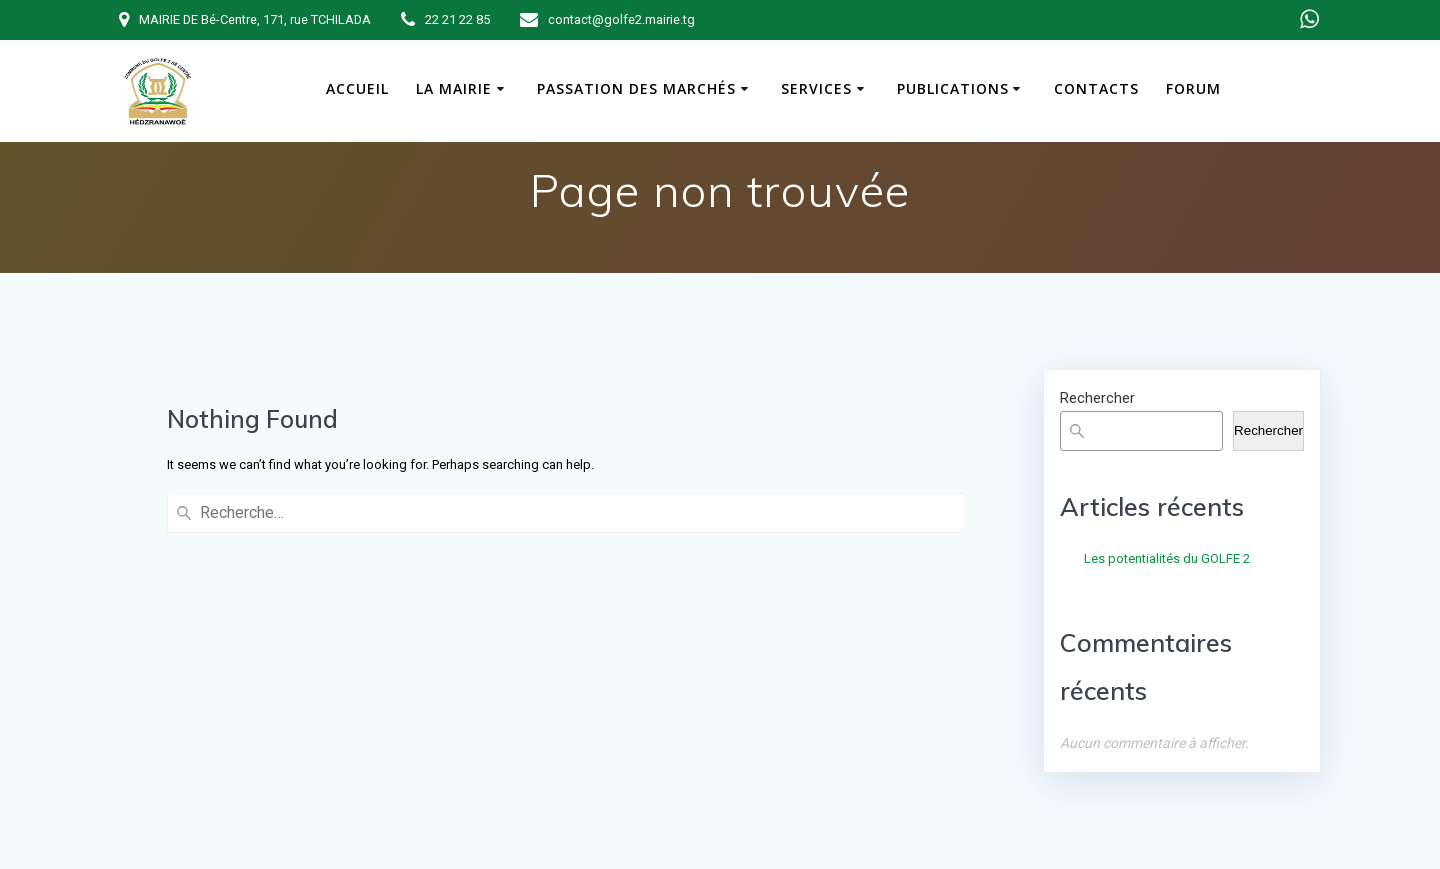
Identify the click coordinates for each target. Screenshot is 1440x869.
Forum (1193, 88)
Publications (953, 88)
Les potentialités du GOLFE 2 (1167, 558)
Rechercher (1097, 398)
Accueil (357, 88)
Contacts (1096, 88)
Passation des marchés (636, 88)
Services (816, 88)
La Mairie (454, 88)
